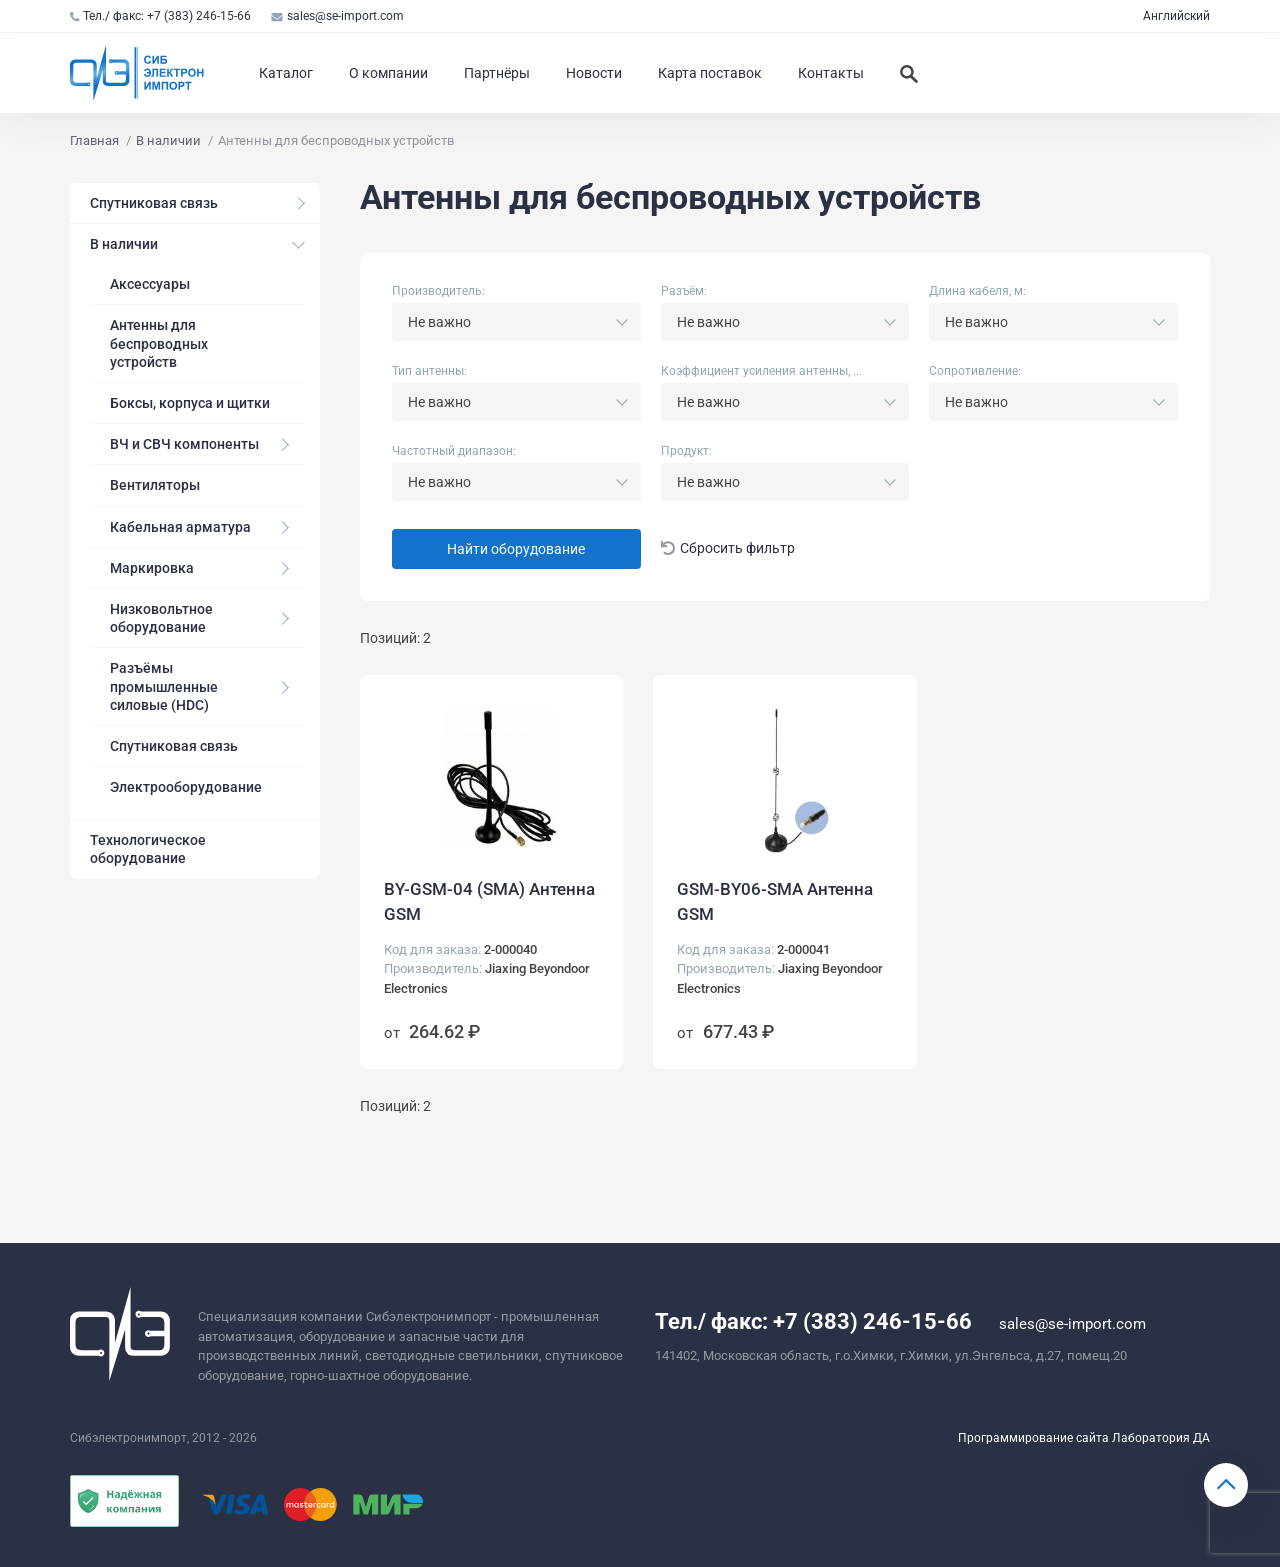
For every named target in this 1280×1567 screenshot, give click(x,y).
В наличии (124, 244)
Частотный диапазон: (454, 451)
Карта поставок (710, 73)
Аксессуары (150, 284)
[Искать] (909, 73)
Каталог (286, 73)
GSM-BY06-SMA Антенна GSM (775, 902)
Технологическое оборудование (148, 849)
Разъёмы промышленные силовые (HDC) (164, 686)
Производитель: (438, 291)
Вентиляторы (155, 485)
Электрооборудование (186, 787)
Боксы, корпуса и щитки (190, 403)
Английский (1176, 16)
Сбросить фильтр (728, 549)
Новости (594, 73)
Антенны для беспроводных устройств (159, 343)
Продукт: (686, 451)
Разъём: (684, 291)
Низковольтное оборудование (161, 618)
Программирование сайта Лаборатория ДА (1084, 1438)
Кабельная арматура (180, 527)
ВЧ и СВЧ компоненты (184, 444)
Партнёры (497, 73)
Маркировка (152, 568)
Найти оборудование (516, 549)
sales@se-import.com (337, 16)
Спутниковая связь (154, 203)
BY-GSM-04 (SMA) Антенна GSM (489, 902)
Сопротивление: (975, 371)
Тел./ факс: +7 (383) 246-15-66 (160, 16)
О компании (388, 73)
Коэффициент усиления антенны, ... (761, 371)
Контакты (831, 73)
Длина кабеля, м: (977, 291)
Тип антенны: (429, 371)
